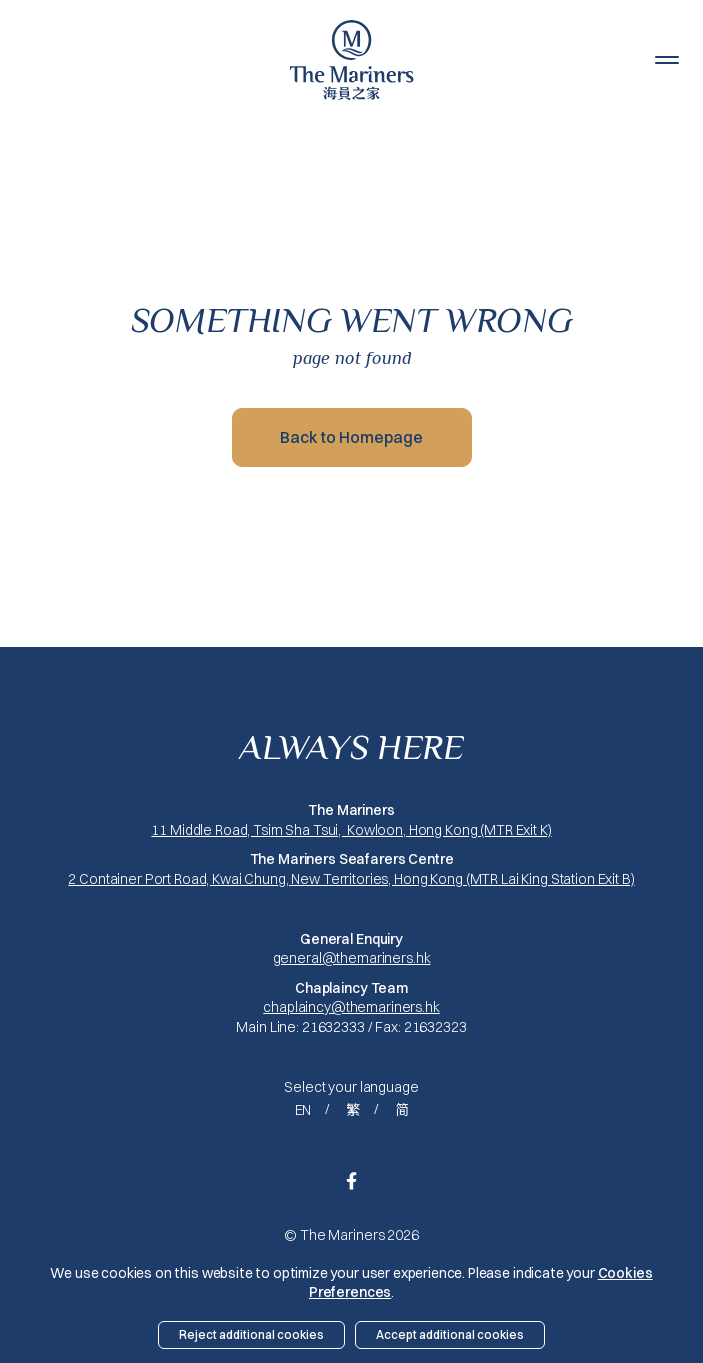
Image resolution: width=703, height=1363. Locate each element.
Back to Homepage (351, 437)
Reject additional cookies (251, 1334)
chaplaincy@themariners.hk (351, 1007)
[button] (667, 60)
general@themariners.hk (352, 958)
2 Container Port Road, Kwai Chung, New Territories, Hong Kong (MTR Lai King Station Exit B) (351, 879)
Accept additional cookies (450, 1334)
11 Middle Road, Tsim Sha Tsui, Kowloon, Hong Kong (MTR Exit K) (351, 830)
